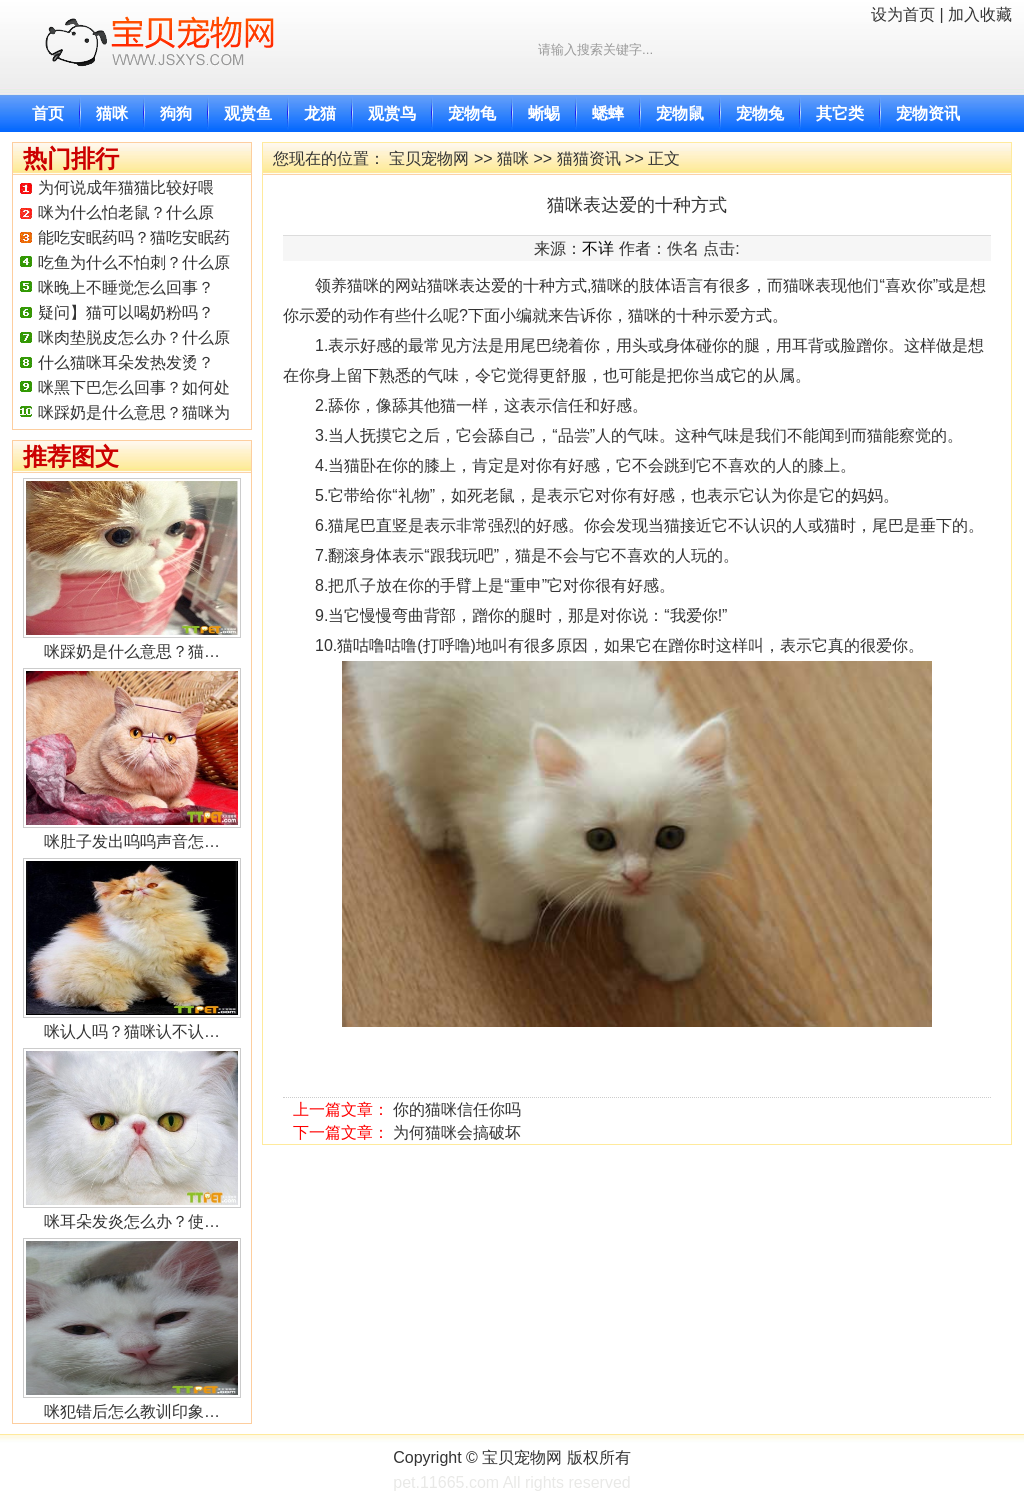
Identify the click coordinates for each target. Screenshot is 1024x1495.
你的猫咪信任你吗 (457, 1109)
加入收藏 (980, 14)
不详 (598, 248)
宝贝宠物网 (429, 158)
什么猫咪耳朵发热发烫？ (126, 362)
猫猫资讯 (589, 158)
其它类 (840, 113)
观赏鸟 (392, 113)
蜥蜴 (544, 113)
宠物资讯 (928, 113)
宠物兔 (760, 113)
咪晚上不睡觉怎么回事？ (126, 287)
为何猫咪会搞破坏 (457, 1132)
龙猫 (320, 113)
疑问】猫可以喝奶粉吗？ (126, 312)
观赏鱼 (248, 113)
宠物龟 (472, 113)
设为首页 (903, 14)
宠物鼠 (680, 113)
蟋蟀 (608, 113)
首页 (48, 113)
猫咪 (112, 113)
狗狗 (176, 113)
